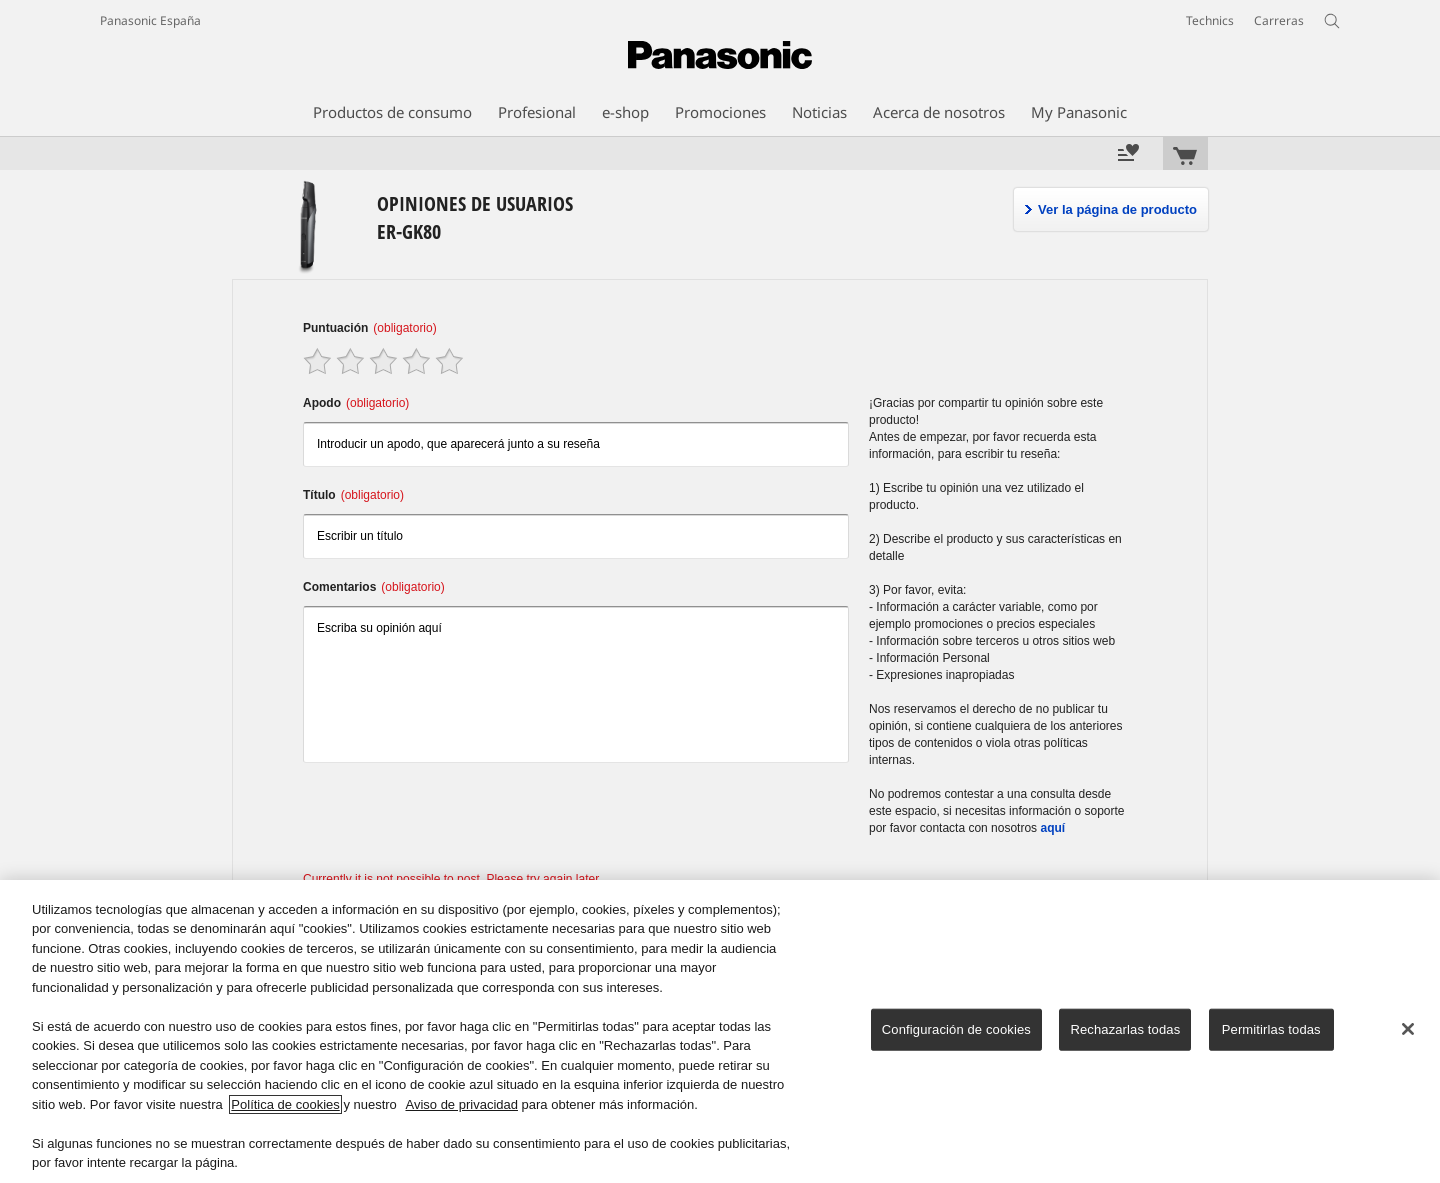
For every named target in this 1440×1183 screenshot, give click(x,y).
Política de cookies (285, 1104)
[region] (720, 1031)
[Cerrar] (1408, 1029)
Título (353, 495)
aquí (1052, 828)
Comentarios (374, 587)
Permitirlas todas (1271, 1029)
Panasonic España (150, 20)
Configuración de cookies (956, 1029)
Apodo (356, 403)
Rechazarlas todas (1125, 1029)
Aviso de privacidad (461, 1104)
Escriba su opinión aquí (576, 684)
